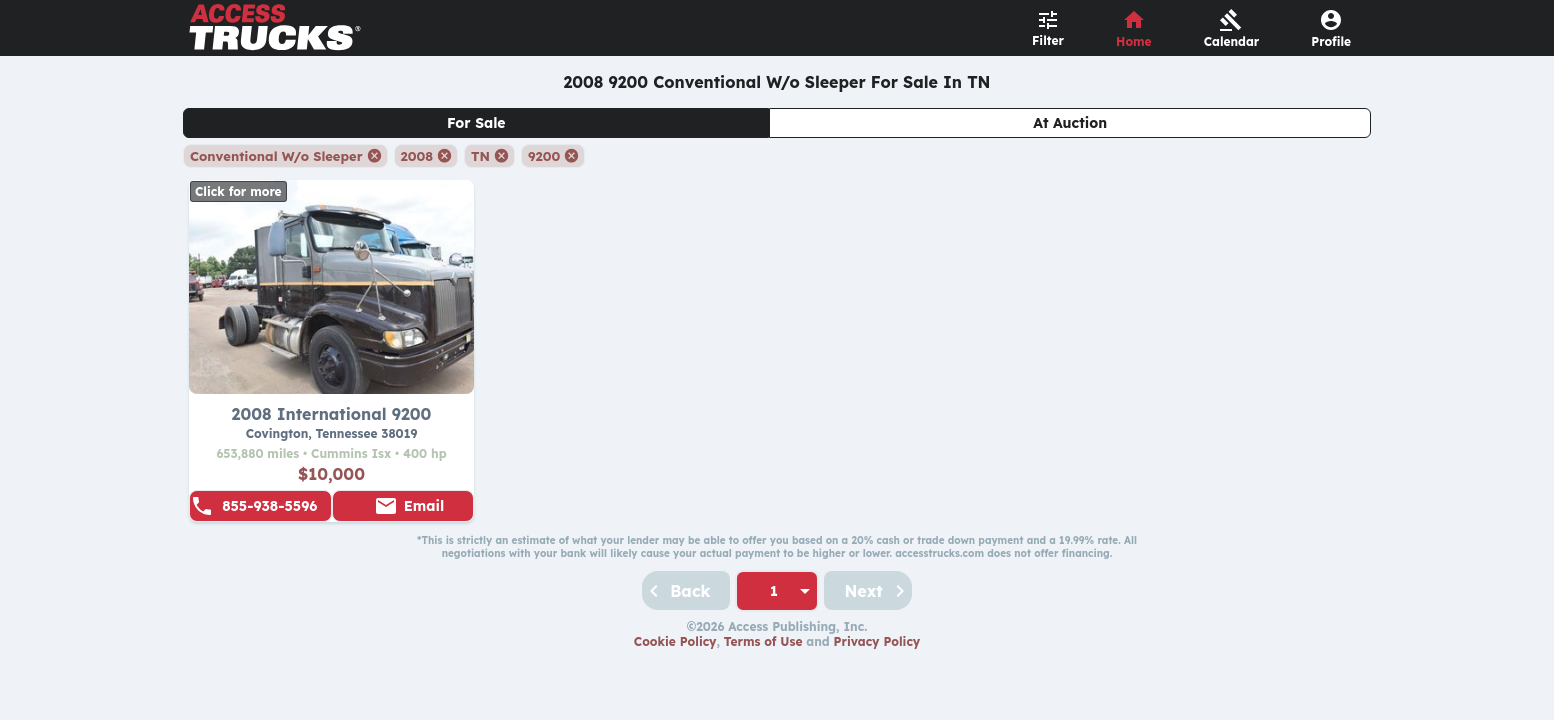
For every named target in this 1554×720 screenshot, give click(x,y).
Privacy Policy (877, 641)
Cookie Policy (675, 641)
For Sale (476, 123)
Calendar (1232, 41)
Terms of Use (763, 641)
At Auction (1070, 123)
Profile (1331, 41)
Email (424, 506)
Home (1134, 41)
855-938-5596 (269, 506)
